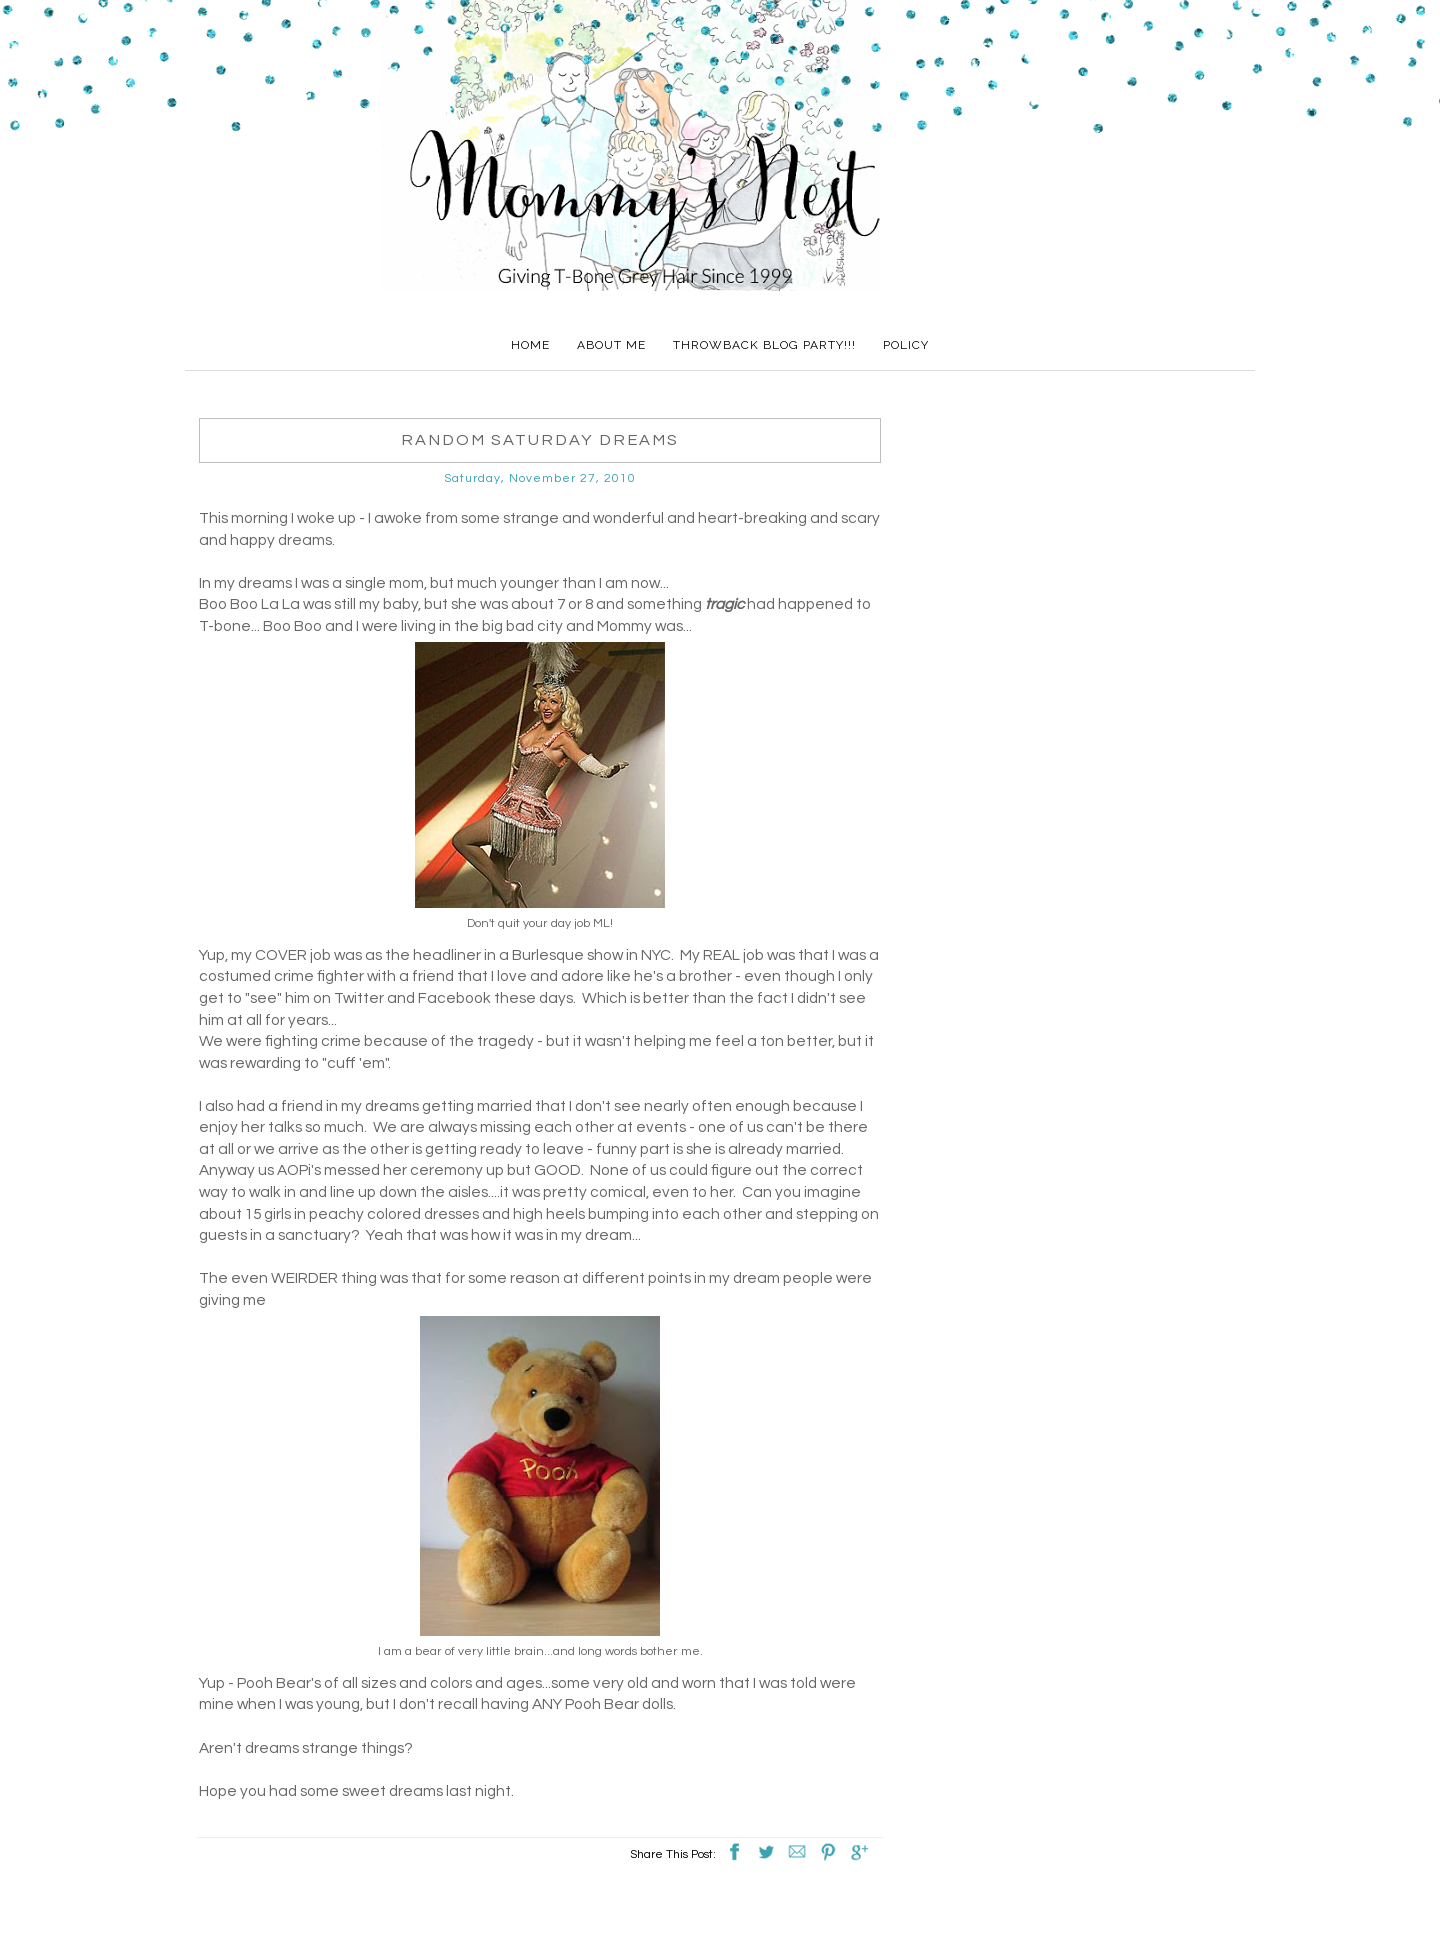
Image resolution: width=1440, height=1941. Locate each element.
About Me (611, 345)
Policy (906, 345)
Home (530, 345)
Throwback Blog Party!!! (764, 345)
